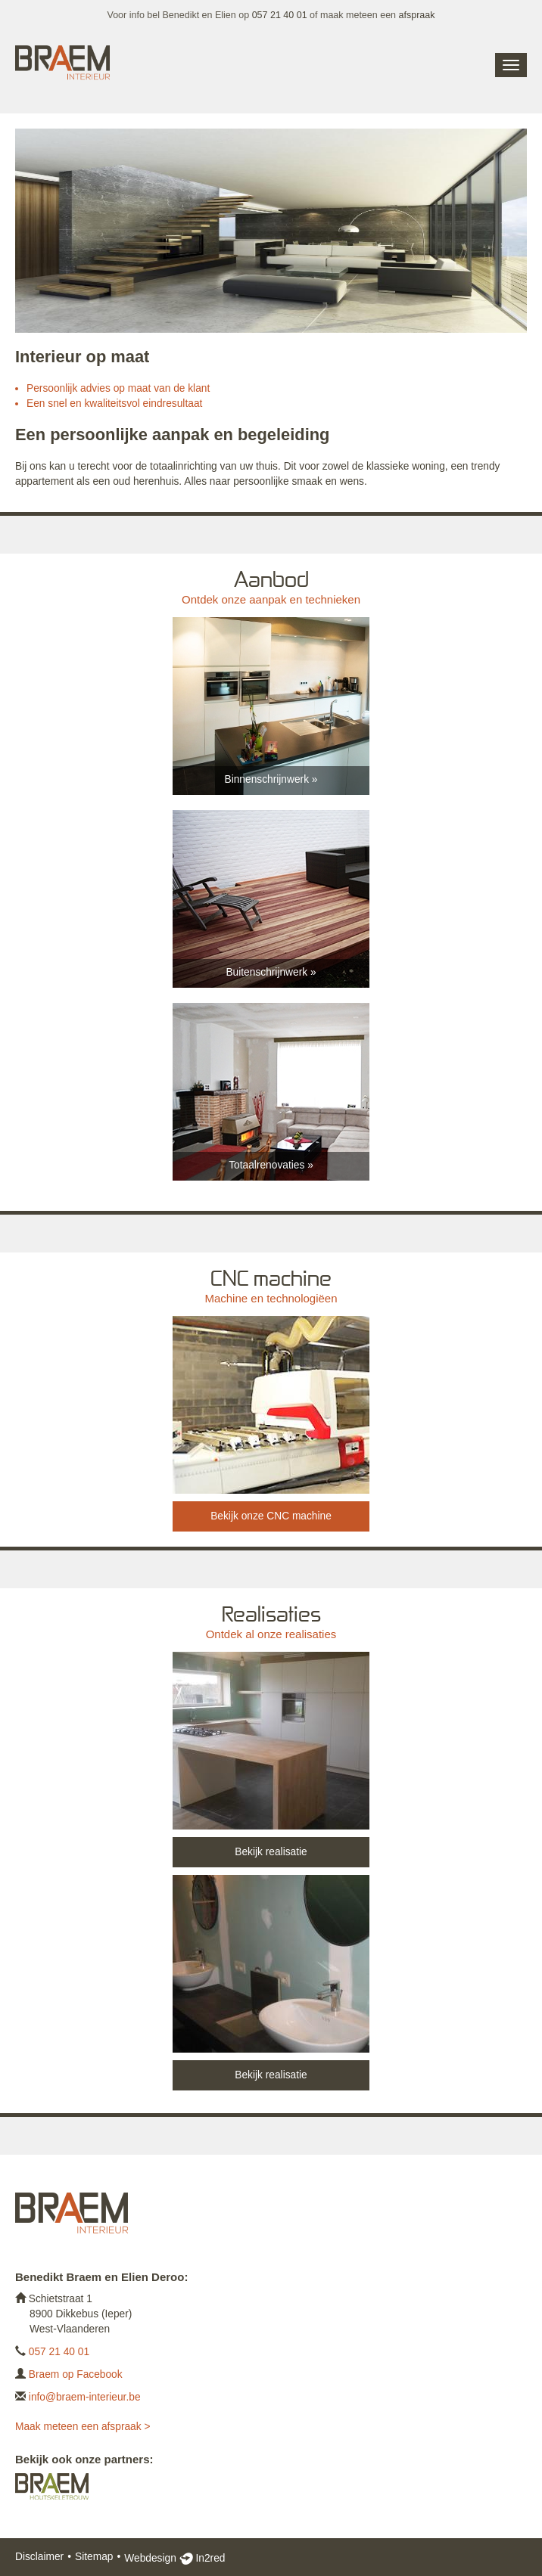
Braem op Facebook (76, 2374)
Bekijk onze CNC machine (271, 1516)
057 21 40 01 (279, 15)
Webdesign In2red (174, 2558)
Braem (62, 64)
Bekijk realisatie (271, 1852)
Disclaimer (39, 2556)
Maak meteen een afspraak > (82, 2426)
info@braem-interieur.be (85, 2397)
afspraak (417, 15)
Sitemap (94, 2556)
